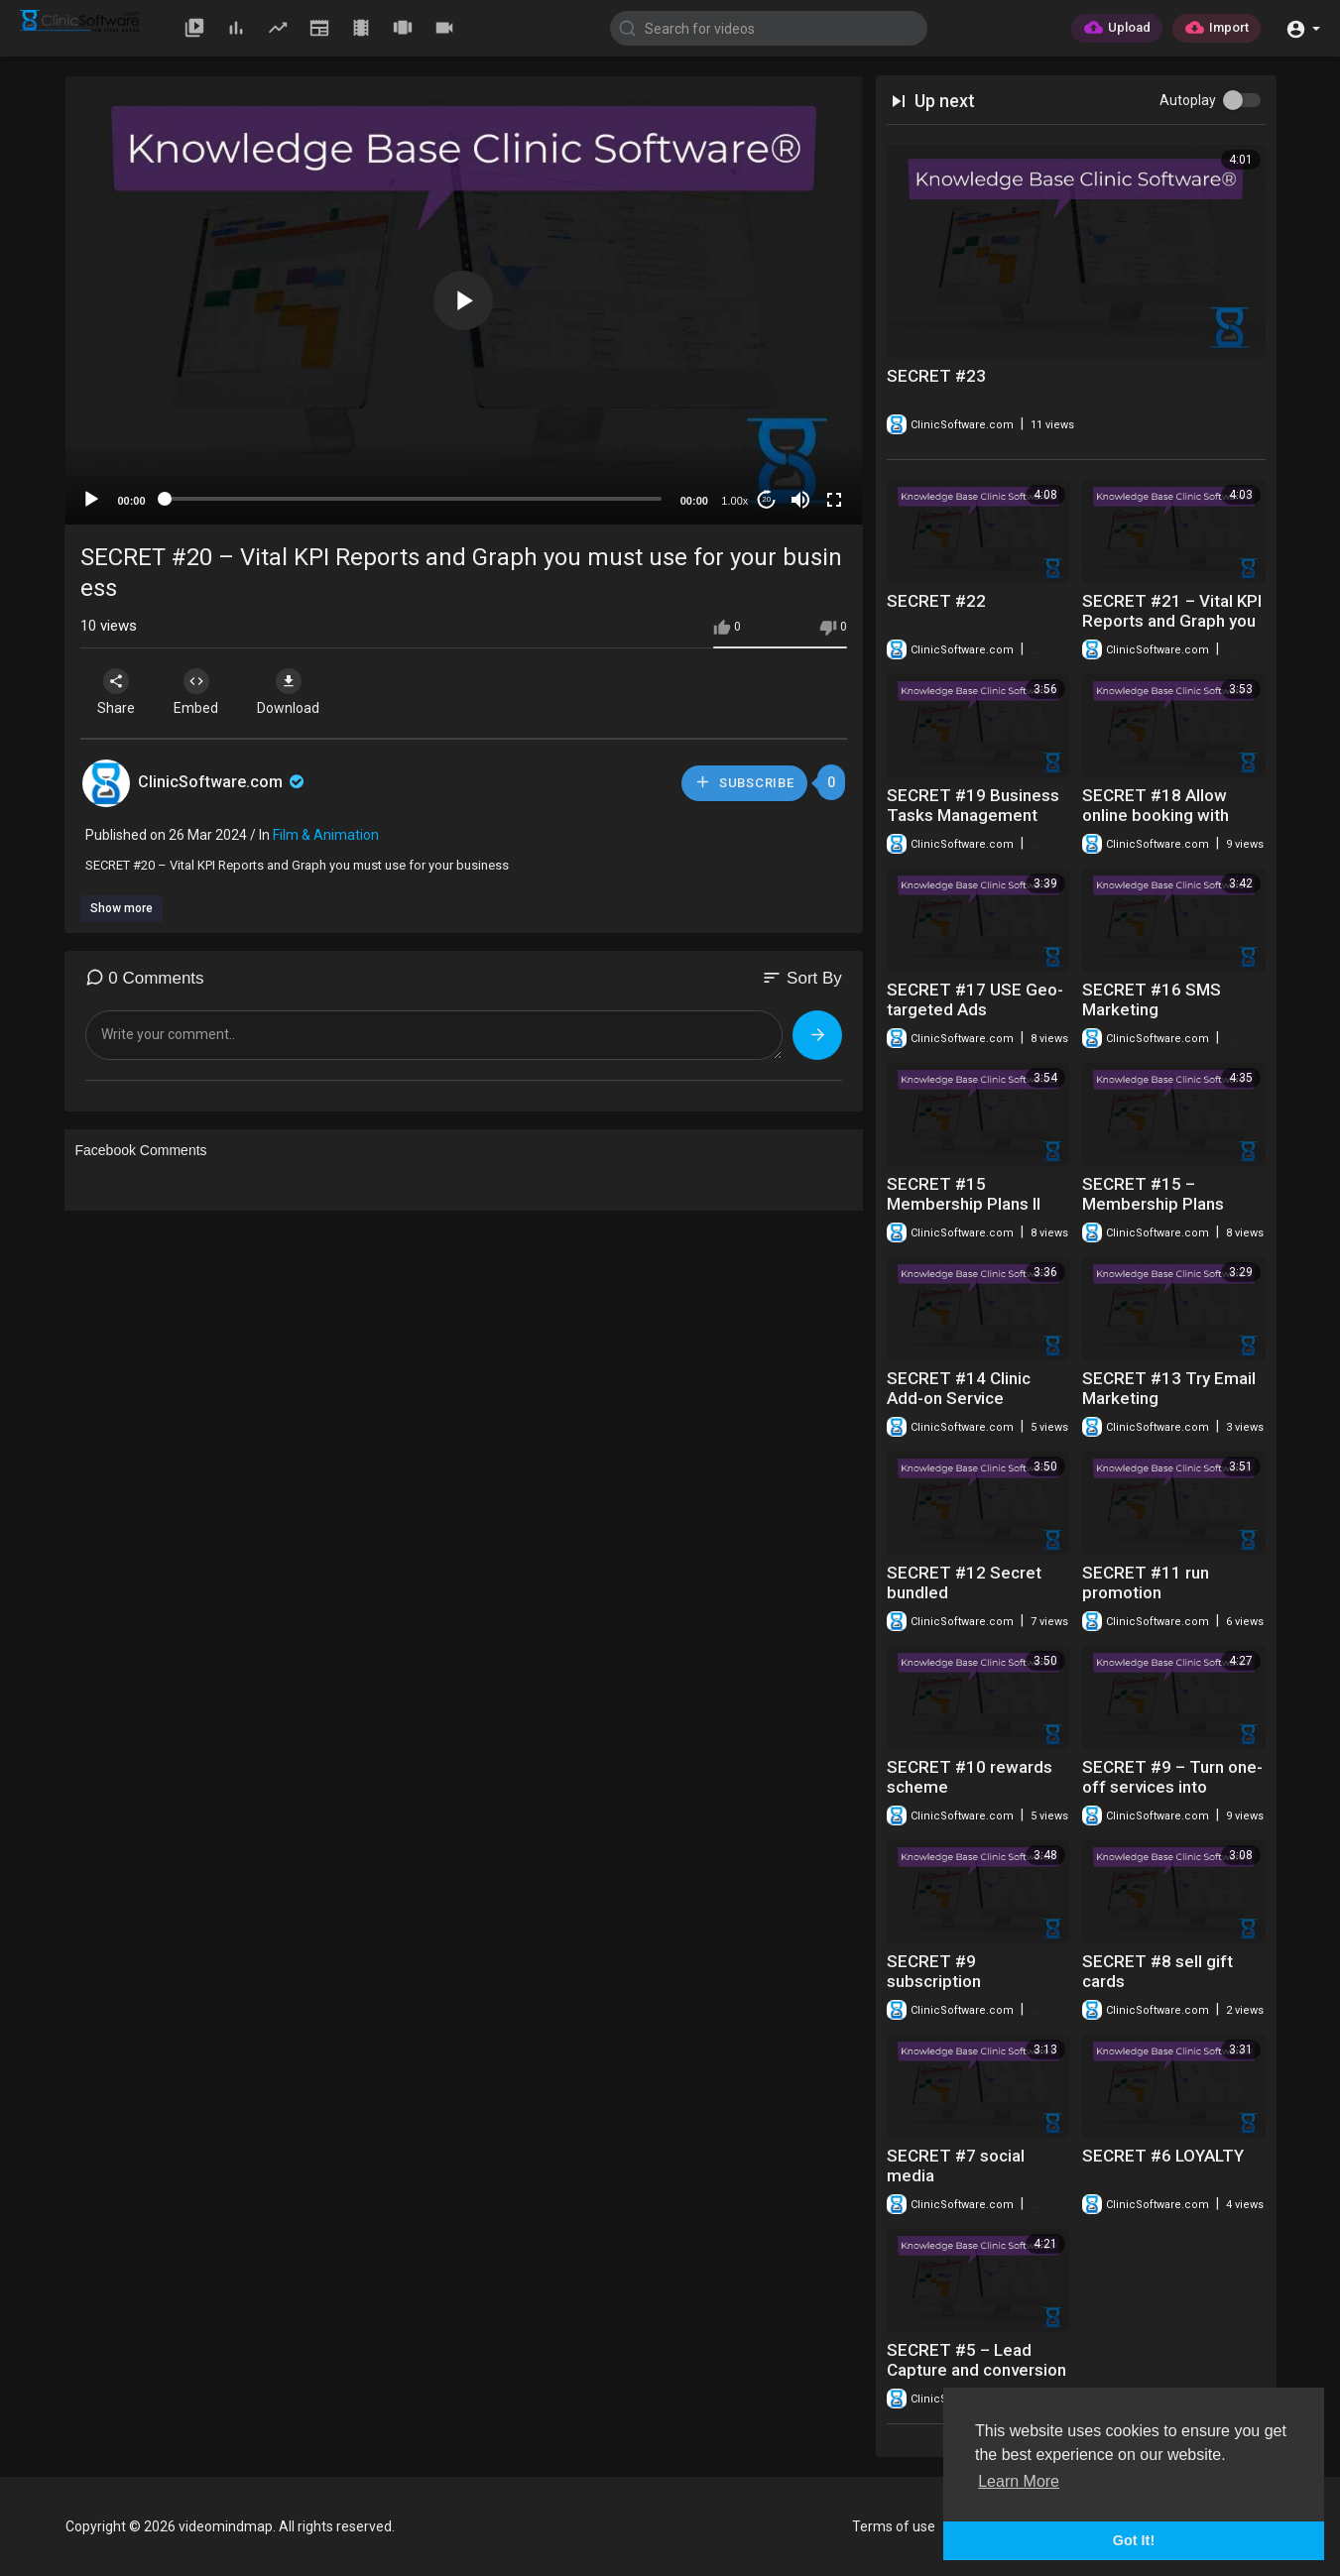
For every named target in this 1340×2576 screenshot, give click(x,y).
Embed (197, 692)
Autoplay (1187, 100)
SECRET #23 (936, 376)
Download (289, 692)
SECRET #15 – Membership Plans (1153, 1194)
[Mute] (800, 500)
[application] (463, 300)
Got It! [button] (1134, 2540)
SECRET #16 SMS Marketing (1151, 999)
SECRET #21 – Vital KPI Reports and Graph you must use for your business (1172, 630)
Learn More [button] (1018, 2481)
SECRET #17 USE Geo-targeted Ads (975, 999)
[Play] (91, 500)
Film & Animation (326, 835)
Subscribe (743, 781)
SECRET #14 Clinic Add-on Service (959, 1388)
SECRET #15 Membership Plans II (963, 1194)
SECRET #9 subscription (934, 1971)
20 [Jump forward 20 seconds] (766, 499)
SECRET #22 (936, 601)
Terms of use (893, 2526)
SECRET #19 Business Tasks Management (973, 805)
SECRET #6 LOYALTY (1163, 2156)
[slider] (413, 499)
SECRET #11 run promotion (1145, 1582)
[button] (1303, 27)
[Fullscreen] (834, 500)
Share (117, 692)
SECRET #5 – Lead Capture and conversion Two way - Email (976, 2370)
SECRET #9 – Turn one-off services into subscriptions (1172, 1786)
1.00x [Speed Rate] (734, 501)
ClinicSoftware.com (222, 781)
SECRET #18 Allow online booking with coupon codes (1155, 815)
